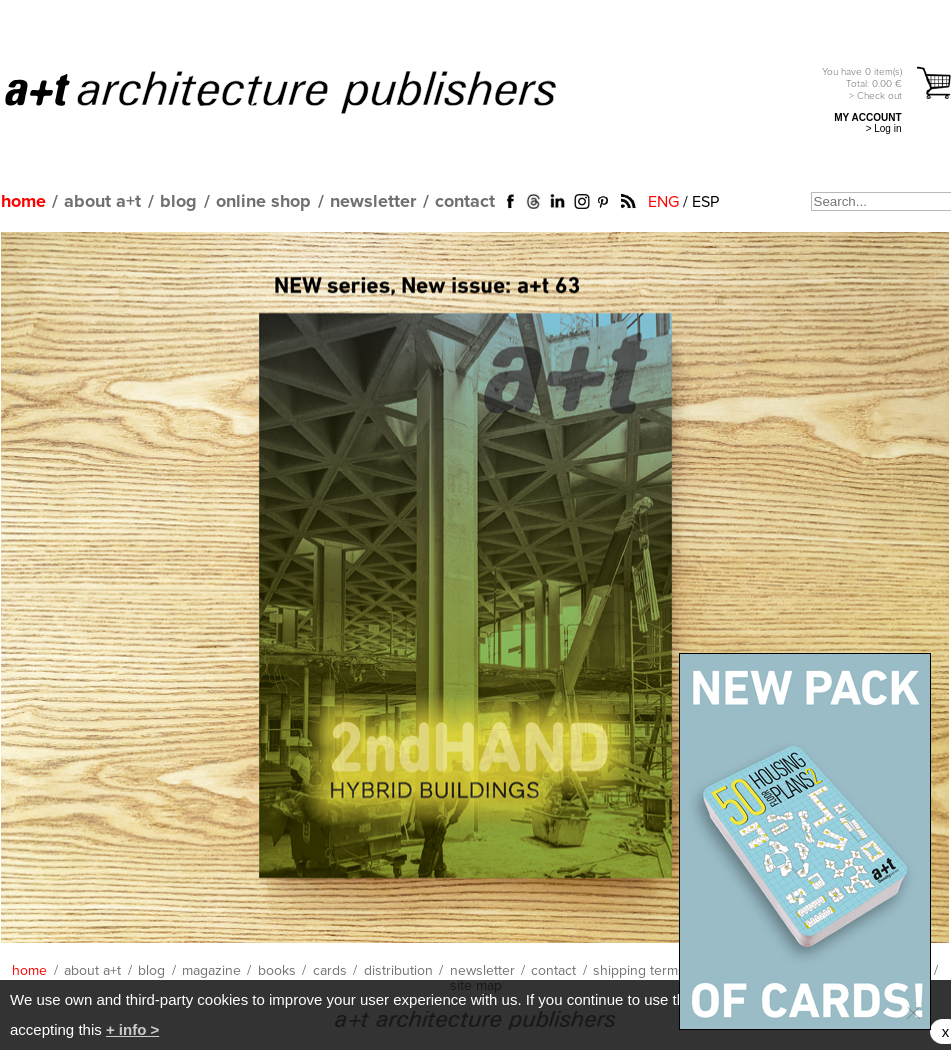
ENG (663, 202)
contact (465, 202)
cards (330, 971)
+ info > (132, 1029)
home (23, 202)
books (277, 971)
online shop (263, 202)
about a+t (102, 202)
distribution (398, 971)
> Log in (884, 128)
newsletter (373, 202)
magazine (211, 971)
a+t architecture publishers (305, 91)
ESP (705, 202)
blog (178, 202)
